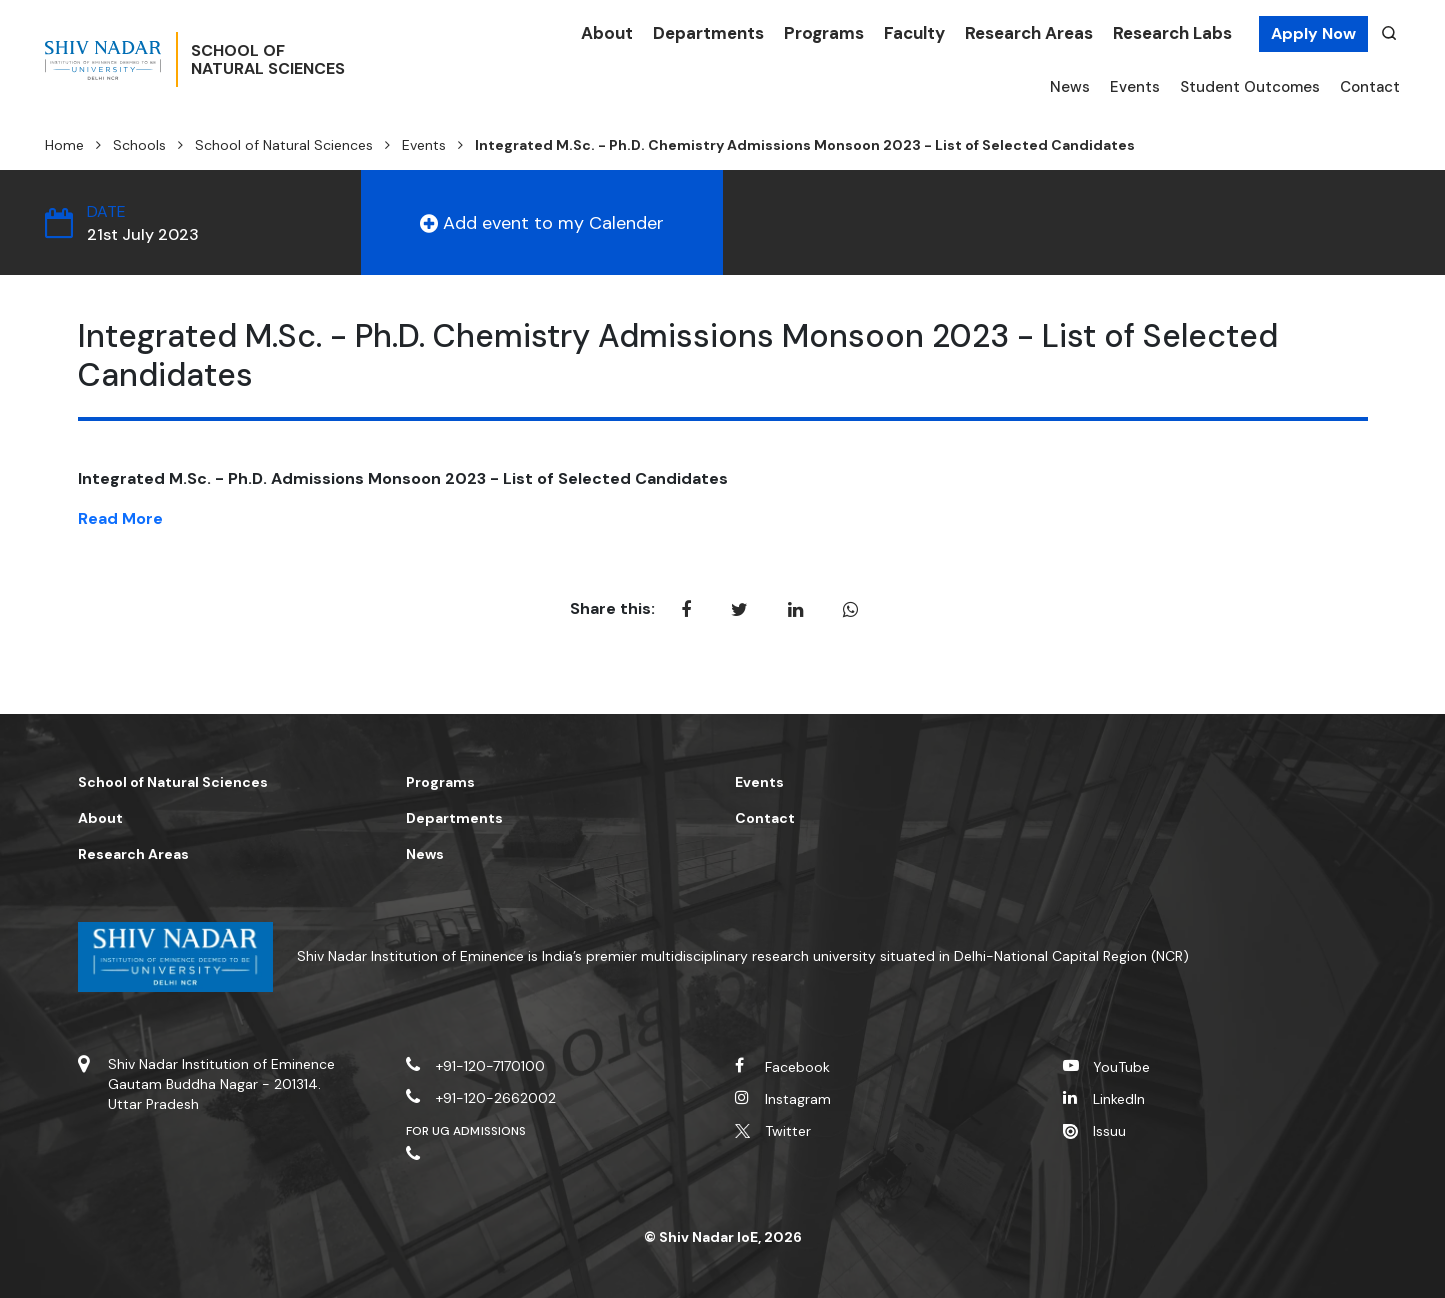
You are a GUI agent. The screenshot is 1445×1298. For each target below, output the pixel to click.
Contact (1370, 87)
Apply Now (1313, 33)
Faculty (914, 33)
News (1070, 87)
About (607, 33)
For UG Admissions (466, 1131)
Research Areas (1029, 33)
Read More (120, 518)
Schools (139, 145)
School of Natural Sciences (284, 145)
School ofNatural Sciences (312, 61)
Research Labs (1172, 33)
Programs (824, 33)
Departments (708, 33)
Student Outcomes (1250, 87)
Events (1135, 87)
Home (64, 145)
